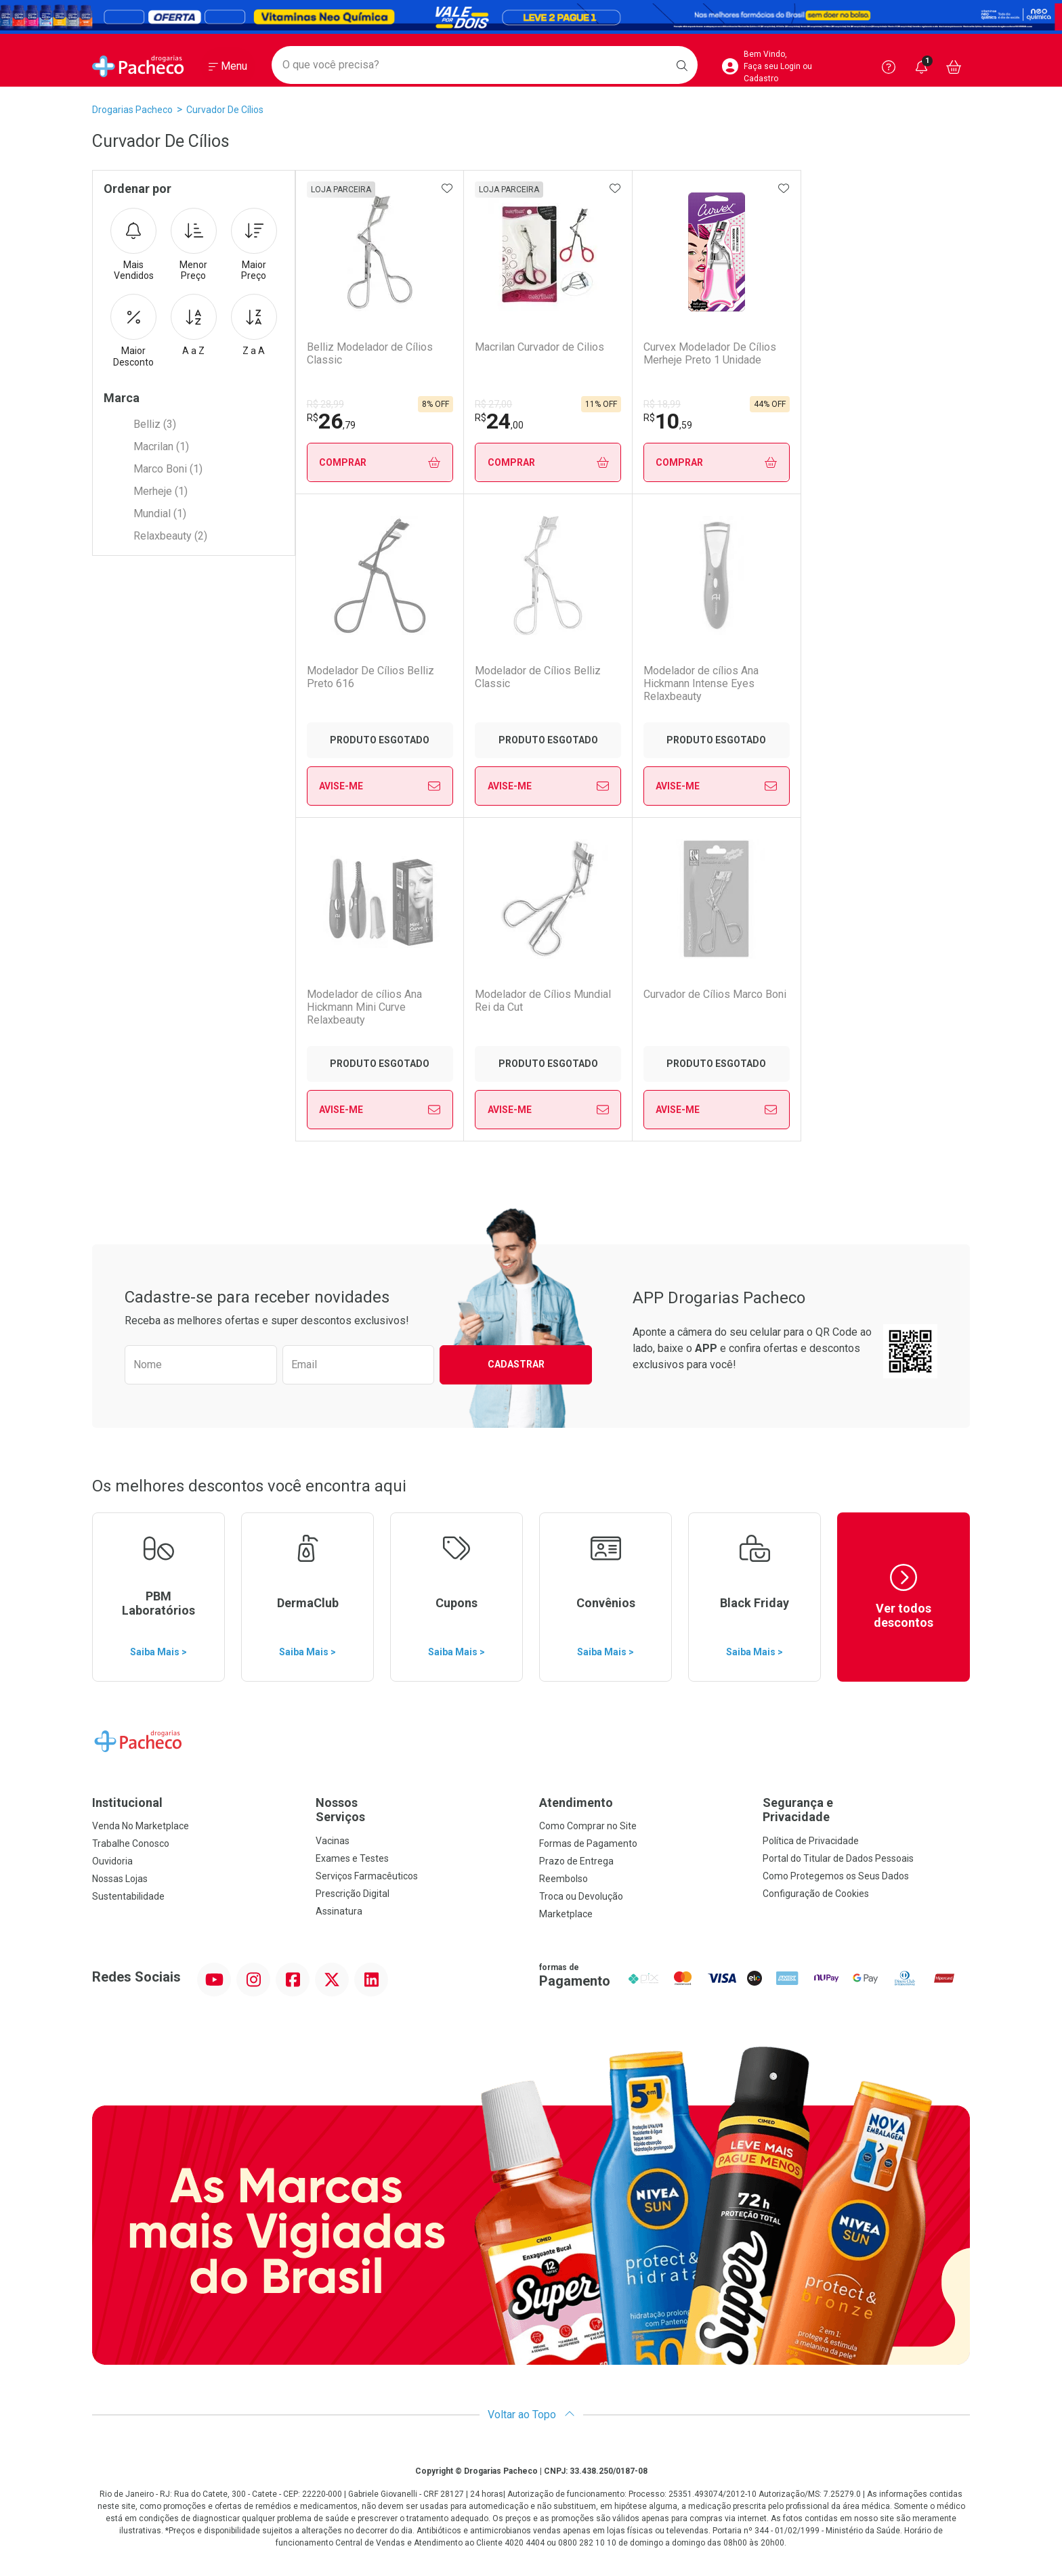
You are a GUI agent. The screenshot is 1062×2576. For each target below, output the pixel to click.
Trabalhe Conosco (130, 1843)
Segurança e (866, 1810)
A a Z (194, 325)
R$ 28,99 (325, 404)
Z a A (254, 325)
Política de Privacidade (811, 1840)
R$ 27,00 (493, 404)
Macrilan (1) (161, 446)
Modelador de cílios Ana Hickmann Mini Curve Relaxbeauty (701, 683)
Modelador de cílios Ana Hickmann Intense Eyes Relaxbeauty (532, 683)
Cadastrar (516, 1364)
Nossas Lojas (120, 1878)
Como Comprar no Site (588, 1825)
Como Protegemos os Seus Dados (836, 1876)
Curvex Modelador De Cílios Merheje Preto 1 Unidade (709, 353)
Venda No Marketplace (140, 1825)
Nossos (419, 1810)
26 (331, 421)
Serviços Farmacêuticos (367, 1876)
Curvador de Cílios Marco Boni (378, 994)
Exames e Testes (352, 1858)
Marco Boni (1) (168, 468)
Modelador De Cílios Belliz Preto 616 (875, 353)
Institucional (127, 1802)
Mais (133, 245)
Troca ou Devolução (581, 1896)
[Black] (531, 17)
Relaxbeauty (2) (170, 535)
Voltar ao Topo (531, 2414)
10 (667, 421)
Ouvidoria (112, 1861)
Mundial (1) (159, 513)
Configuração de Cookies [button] (816, 1893)
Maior (254, 245)
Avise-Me (885, 462)
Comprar (379, 462)
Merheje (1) (160, 491)
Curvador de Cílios (224, 109)
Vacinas (332, 1840)
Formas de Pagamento (588, 1843)
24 (499, 421)
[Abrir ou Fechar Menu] (227, 67)
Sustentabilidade (128, 1896)
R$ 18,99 (662, 404)
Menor (194, 245)
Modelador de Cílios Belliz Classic (370, 677)
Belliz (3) (154, 424)
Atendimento (576, 1802)
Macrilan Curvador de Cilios (539, 347)
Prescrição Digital (352, 1893)
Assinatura (339, 1911)
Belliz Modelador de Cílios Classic (370, 353)
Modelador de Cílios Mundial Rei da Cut (879, 677)
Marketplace (566, 1913)
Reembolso (563, 1878)
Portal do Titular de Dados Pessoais (838, 1858)
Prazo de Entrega (576, 1861)
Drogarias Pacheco (132, 109)
